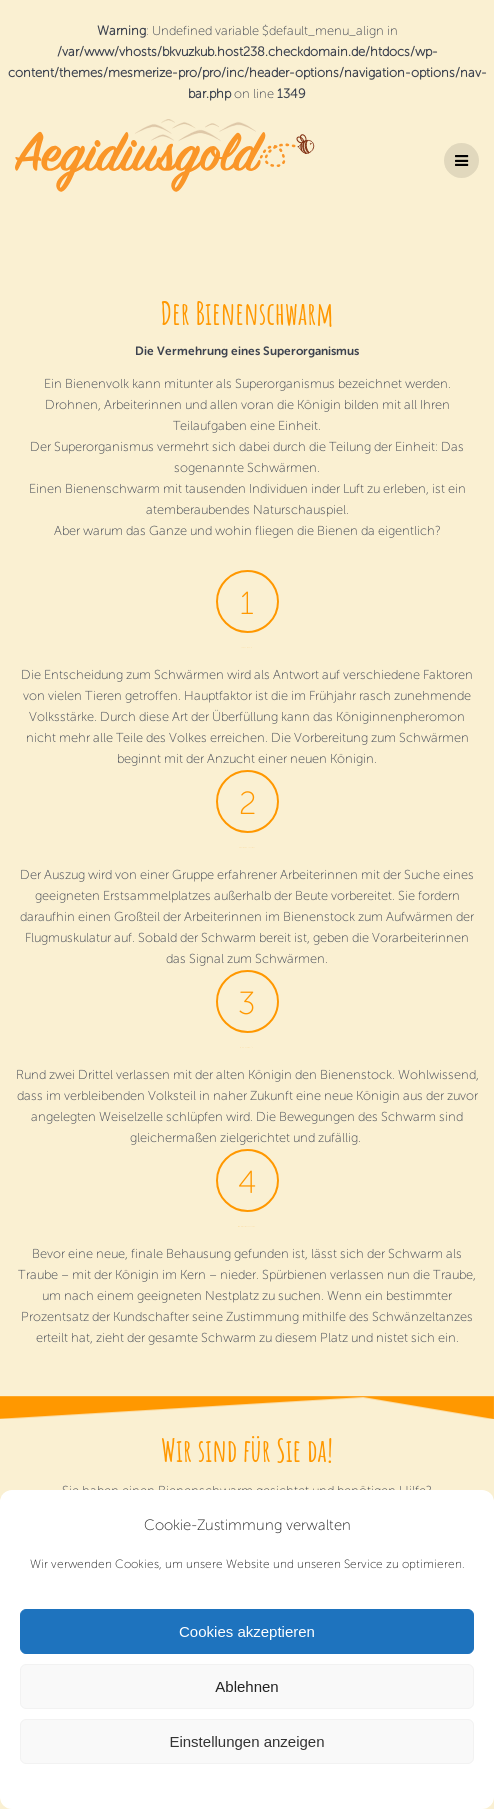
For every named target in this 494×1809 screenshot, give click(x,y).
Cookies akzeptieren (247, 1631)
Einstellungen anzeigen (246, 1741)
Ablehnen (246, 1686)
